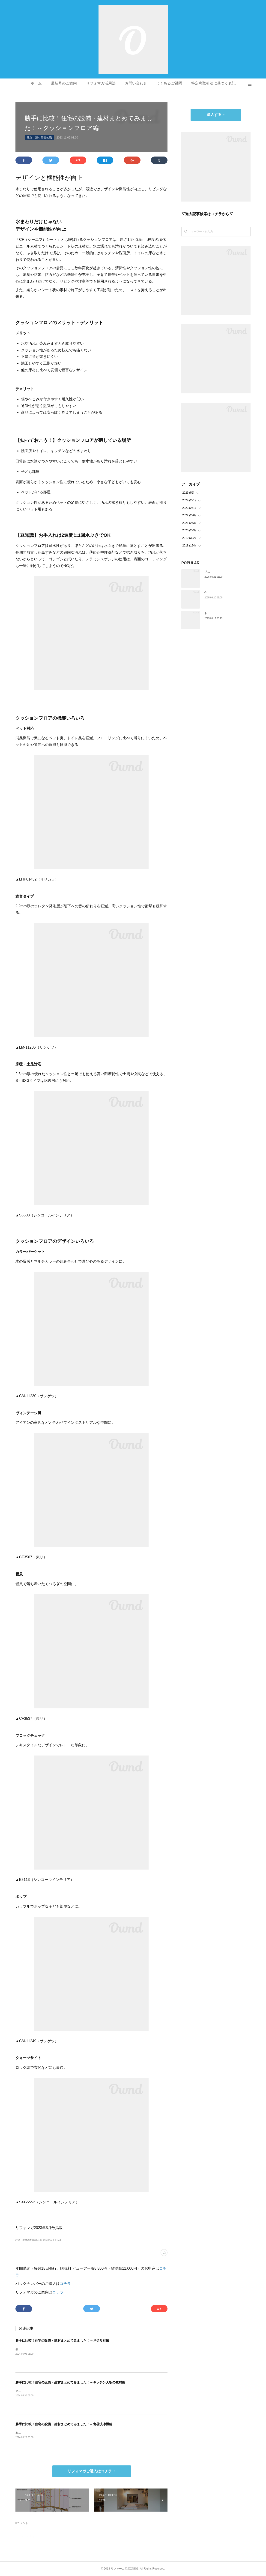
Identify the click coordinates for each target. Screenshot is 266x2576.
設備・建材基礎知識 (39, 137)
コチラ (65, 2284)
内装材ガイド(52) (52, 2240)
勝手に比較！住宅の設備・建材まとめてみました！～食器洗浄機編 (63, 2424)
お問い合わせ (136, 83)
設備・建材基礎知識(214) (28, 2240)
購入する (214, 115)
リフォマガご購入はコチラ (90, 2471)
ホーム (36, 83)
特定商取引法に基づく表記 (213, 83)
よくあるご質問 (169, 83)
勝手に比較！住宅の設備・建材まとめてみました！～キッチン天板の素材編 (70, 2382)
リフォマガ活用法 (101, 83)
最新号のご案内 (64, 83)
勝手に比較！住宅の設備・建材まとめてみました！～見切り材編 (62, 2340)
